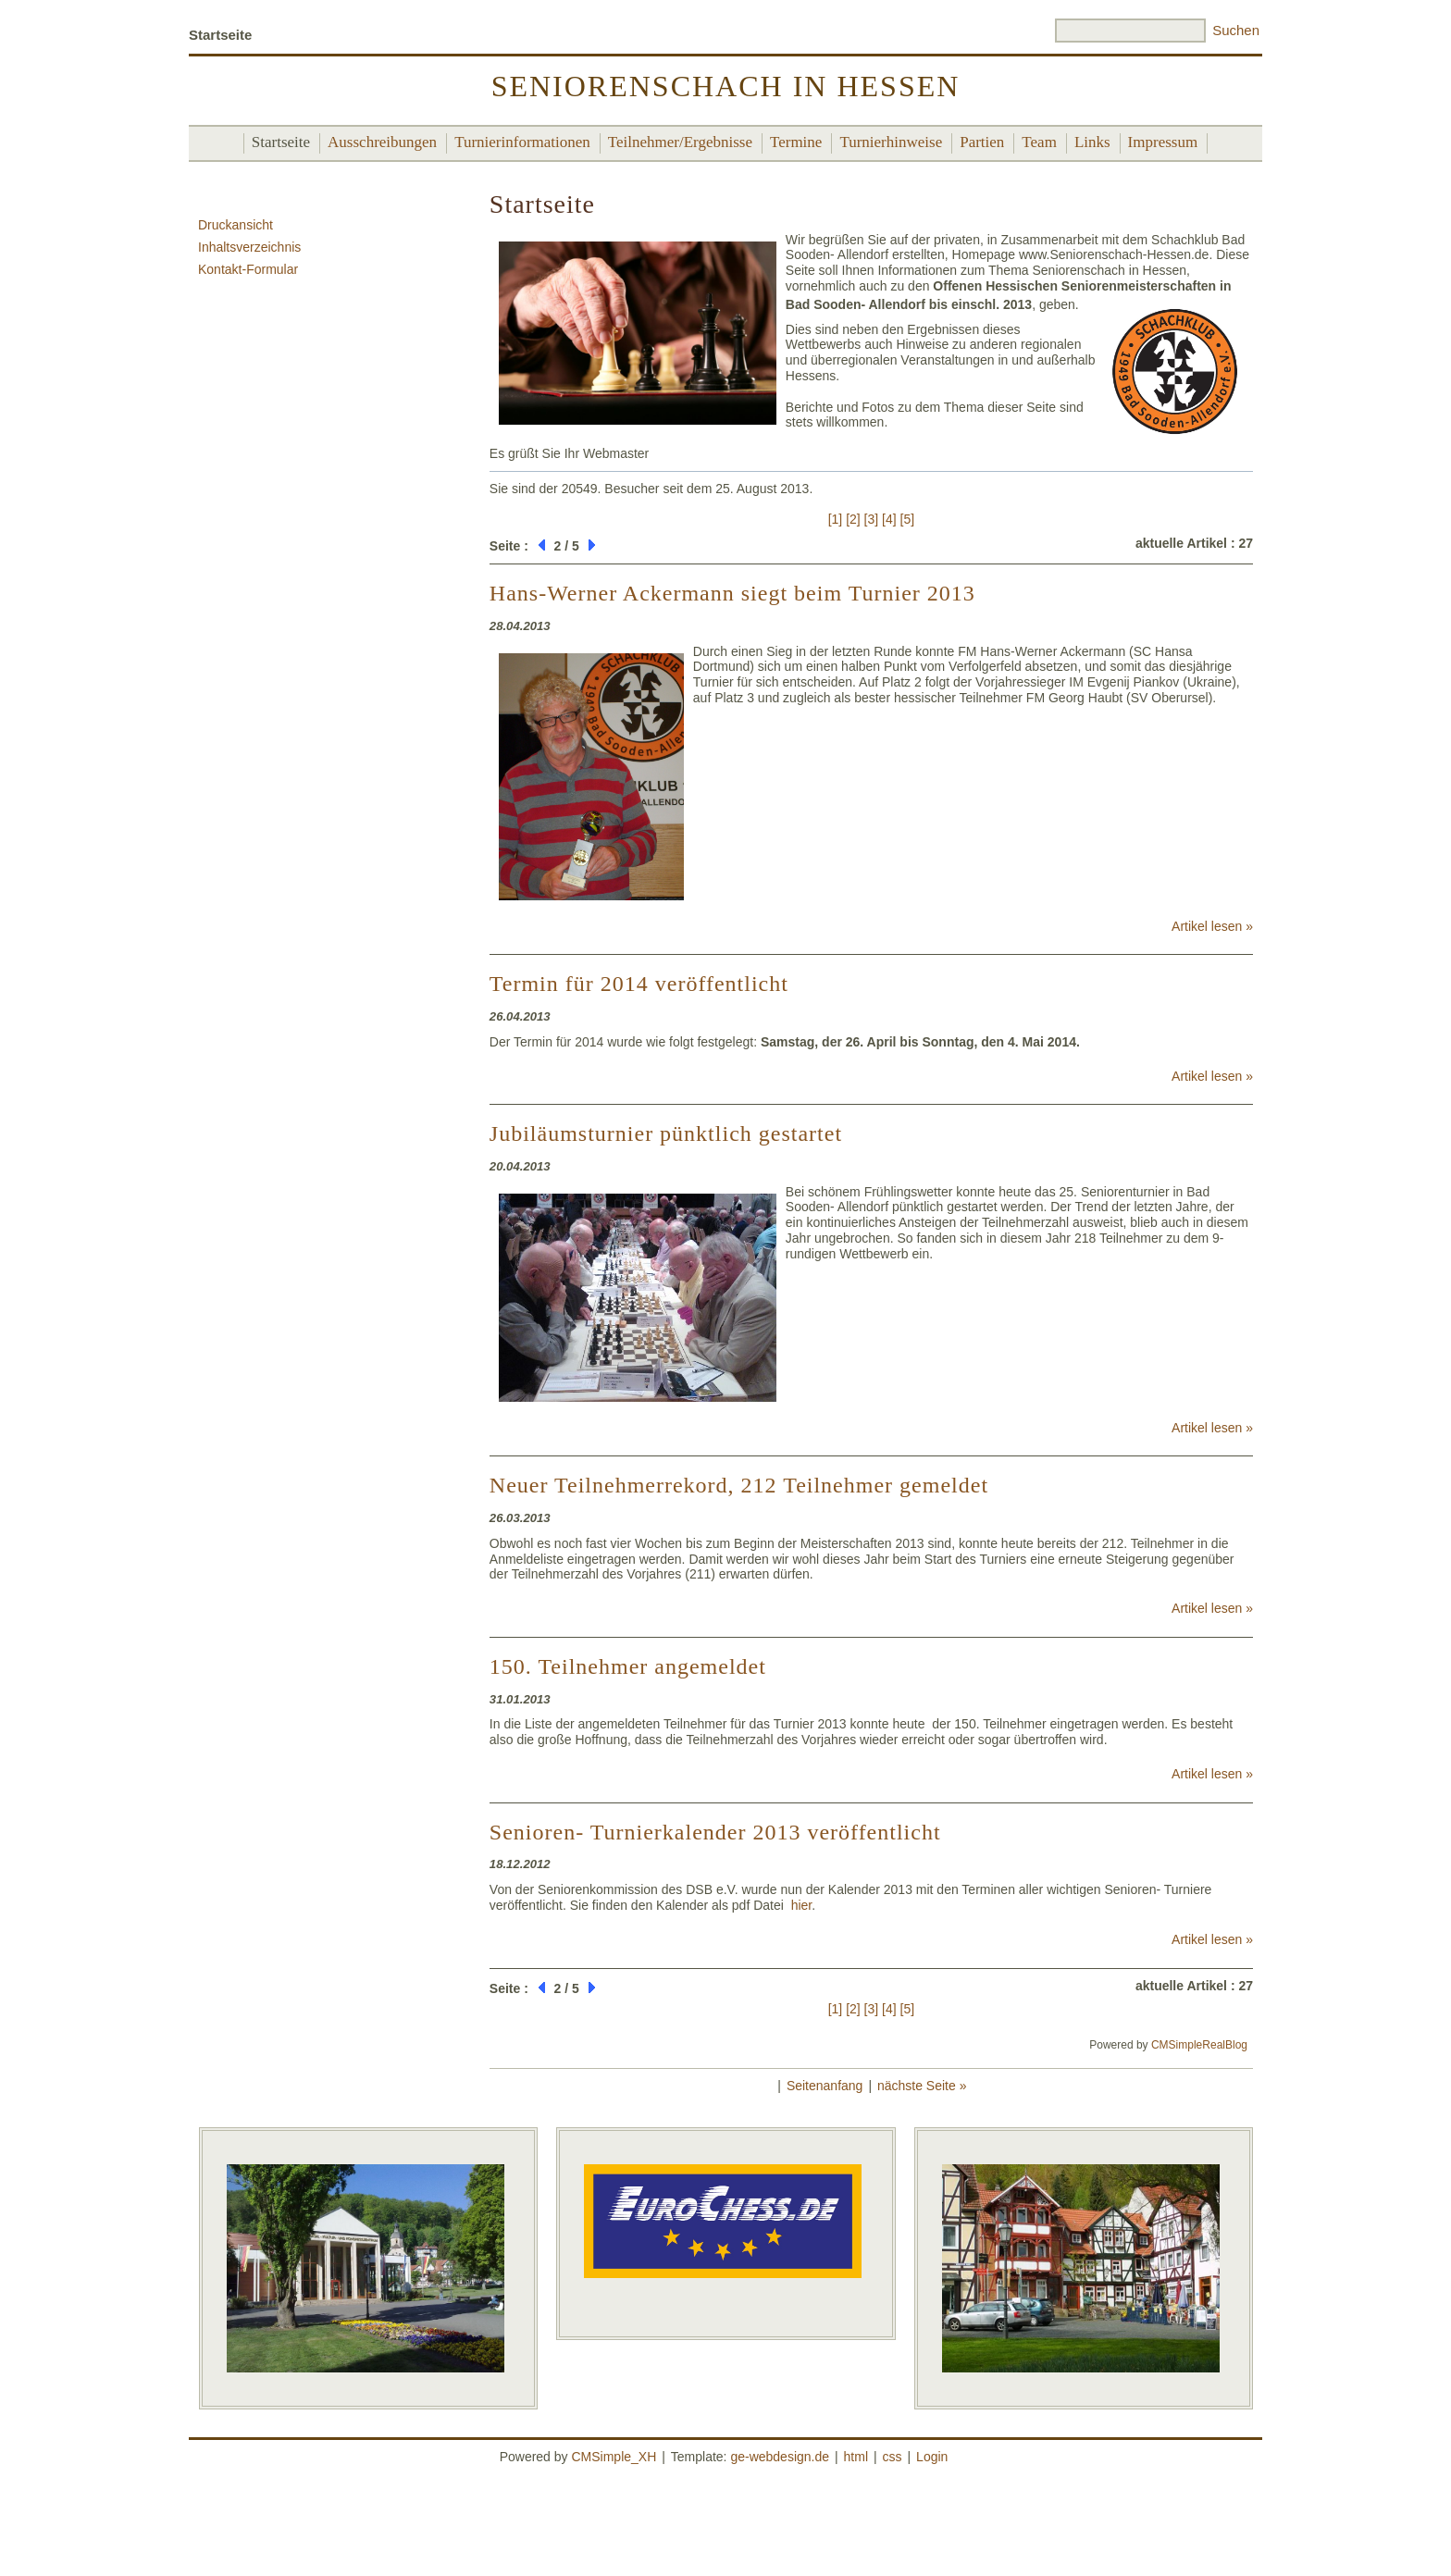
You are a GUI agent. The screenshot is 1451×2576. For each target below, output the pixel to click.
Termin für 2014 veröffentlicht (639, 984)
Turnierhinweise (890, 142)
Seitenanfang (825, 2085)
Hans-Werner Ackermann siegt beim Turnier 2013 (732, 593)
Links (1092, 142)
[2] (853, 519)
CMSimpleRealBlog (1199, 2044)
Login (932, 2456)
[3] (871, 519)
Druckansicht (235, 224)
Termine (796, 142)
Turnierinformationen (522, 142)
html (856, 2456)
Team (1039, 142)
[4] (889, 519)
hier (801, 1905)
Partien (982, 142)
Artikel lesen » (1212, 926)
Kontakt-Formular (248, 269)
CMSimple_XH (613, 2456)
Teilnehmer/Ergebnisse (680, 142)
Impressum (1163, 142)
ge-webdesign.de (779, 2456)
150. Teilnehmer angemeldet (628, 1666)
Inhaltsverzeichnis (249, 247)
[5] (907, 519)
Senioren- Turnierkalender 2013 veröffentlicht (715, 1832)
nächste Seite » (922, 2085)
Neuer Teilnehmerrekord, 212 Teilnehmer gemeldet (739, 1485)
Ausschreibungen (382, 142)
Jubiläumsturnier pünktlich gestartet (666, 1133)
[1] (835, 519)
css (892, 2456)
